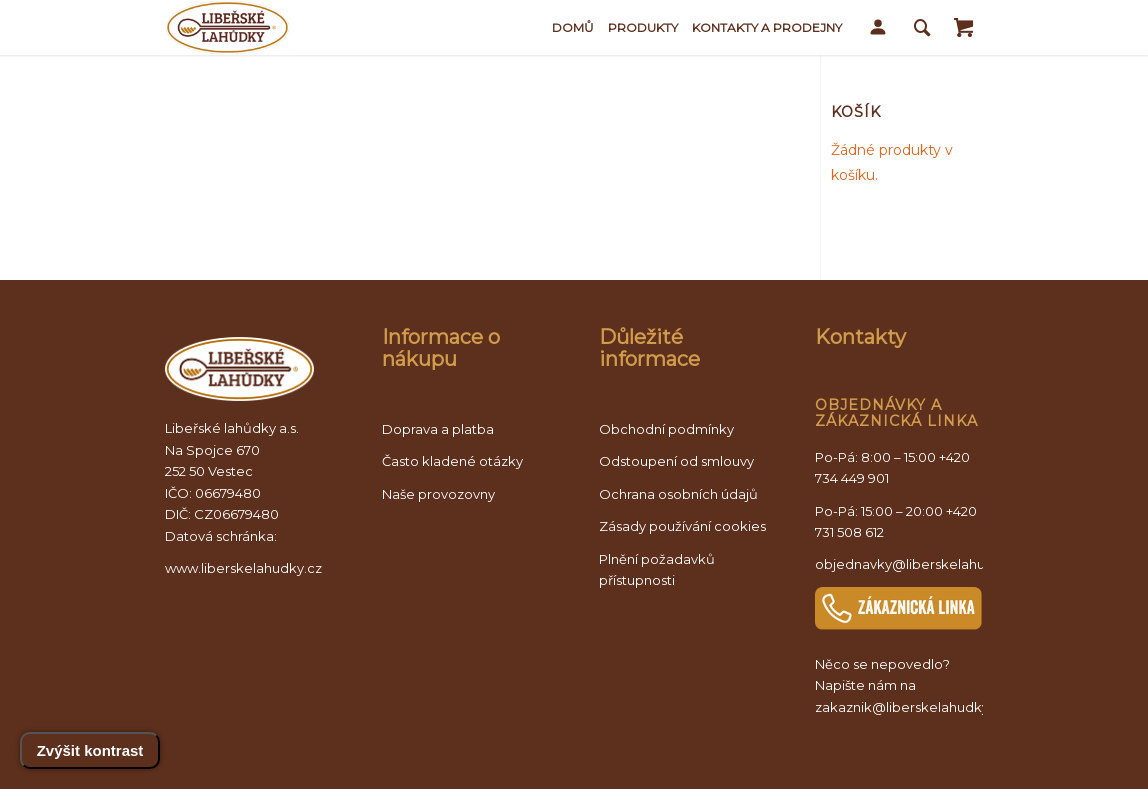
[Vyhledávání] (922, 27)
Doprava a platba (438, 429)
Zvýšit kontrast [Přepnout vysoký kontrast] (90, 750)
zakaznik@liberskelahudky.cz (911, 707)
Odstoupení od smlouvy (676, 461)
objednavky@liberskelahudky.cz (921, 564)
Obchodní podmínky (666, 429)
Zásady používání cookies (682, 526)
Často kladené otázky (452, 461)
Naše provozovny (438, 494)
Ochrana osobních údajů (678, 494)
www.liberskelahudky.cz (243, 568)
